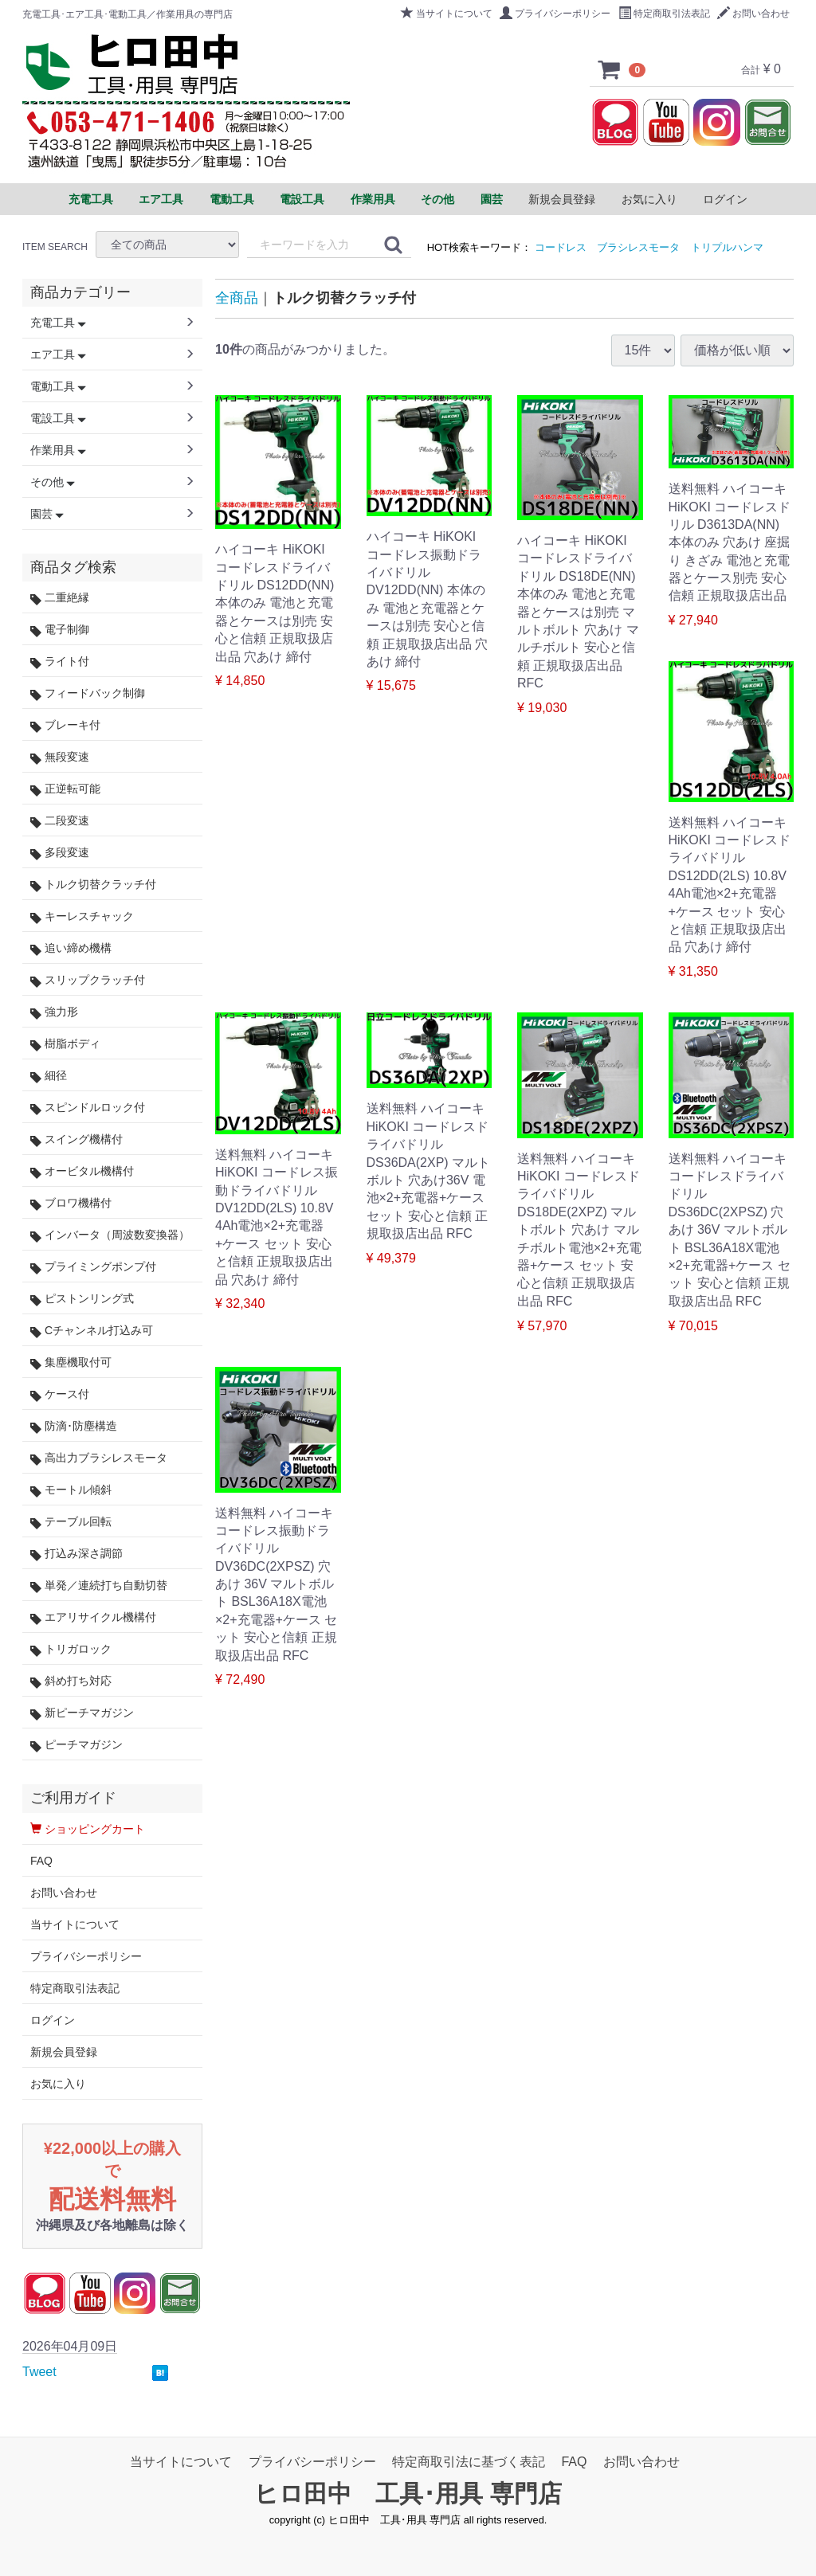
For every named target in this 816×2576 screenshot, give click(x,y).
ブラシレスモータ (638, 247)
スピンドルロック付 (87, 1107)
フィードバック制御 (87, 693)
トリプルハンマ (727, 247)
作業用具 (58, 450)
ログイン (725, 199)
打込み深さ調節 (76, 1553)
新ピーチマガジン (82, 1713)
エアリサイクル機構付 (93, 1617)
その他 (52, 482)
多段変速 (59, 852)
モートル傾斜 (71, 1490)
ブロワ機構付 (71, 1203)
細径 (48, 1075)
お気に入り (649, 199)
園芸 (47, 513)
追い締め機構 (71, 948)
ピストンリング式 (82, 1299)
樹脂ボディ (65, 1044)
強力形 (54, 1012)
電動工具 (58, 386)
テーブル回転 (71, 1522)
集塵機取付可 (71, 1362)
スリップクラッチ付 (87, 980)
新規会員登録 (561, 199)
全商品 (236, 298)
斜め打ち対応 (71, 1681)
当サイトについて (446, 13)
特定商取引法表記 (664, 13)
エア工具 (58, 354)
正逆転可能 (65, 789)
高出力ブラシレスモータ (98, 1458)
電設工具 (58, 418)
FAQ (41, 1860)
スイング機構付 (76, 1139)
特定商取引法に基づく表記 (468, 2461)
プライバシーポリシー (555, 13)
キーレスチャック (82, 916)
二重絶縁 (59, 598)
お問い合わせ (753, 13)
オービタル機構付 (82, 1171)
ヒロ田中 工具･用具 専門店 (407, 2493)
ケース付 (59, 1394)
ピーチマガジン (76, 1745)
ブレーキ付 (65, 725)
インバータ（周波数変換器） (110, 1235)
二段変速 (59, 821)
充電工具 (58, 322)
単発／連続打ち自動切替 (98, 1585)
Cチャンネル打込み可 (91, 1330)
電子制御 (59, 629)
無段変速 (59, 757)
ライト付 (59, 661)
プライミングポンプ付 (93, 1267)
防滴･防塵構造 (73, 1426)
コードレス (560, 247)
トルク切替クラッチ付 (93, 884)
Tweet (39, 2371)
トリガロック (71, 1649)
